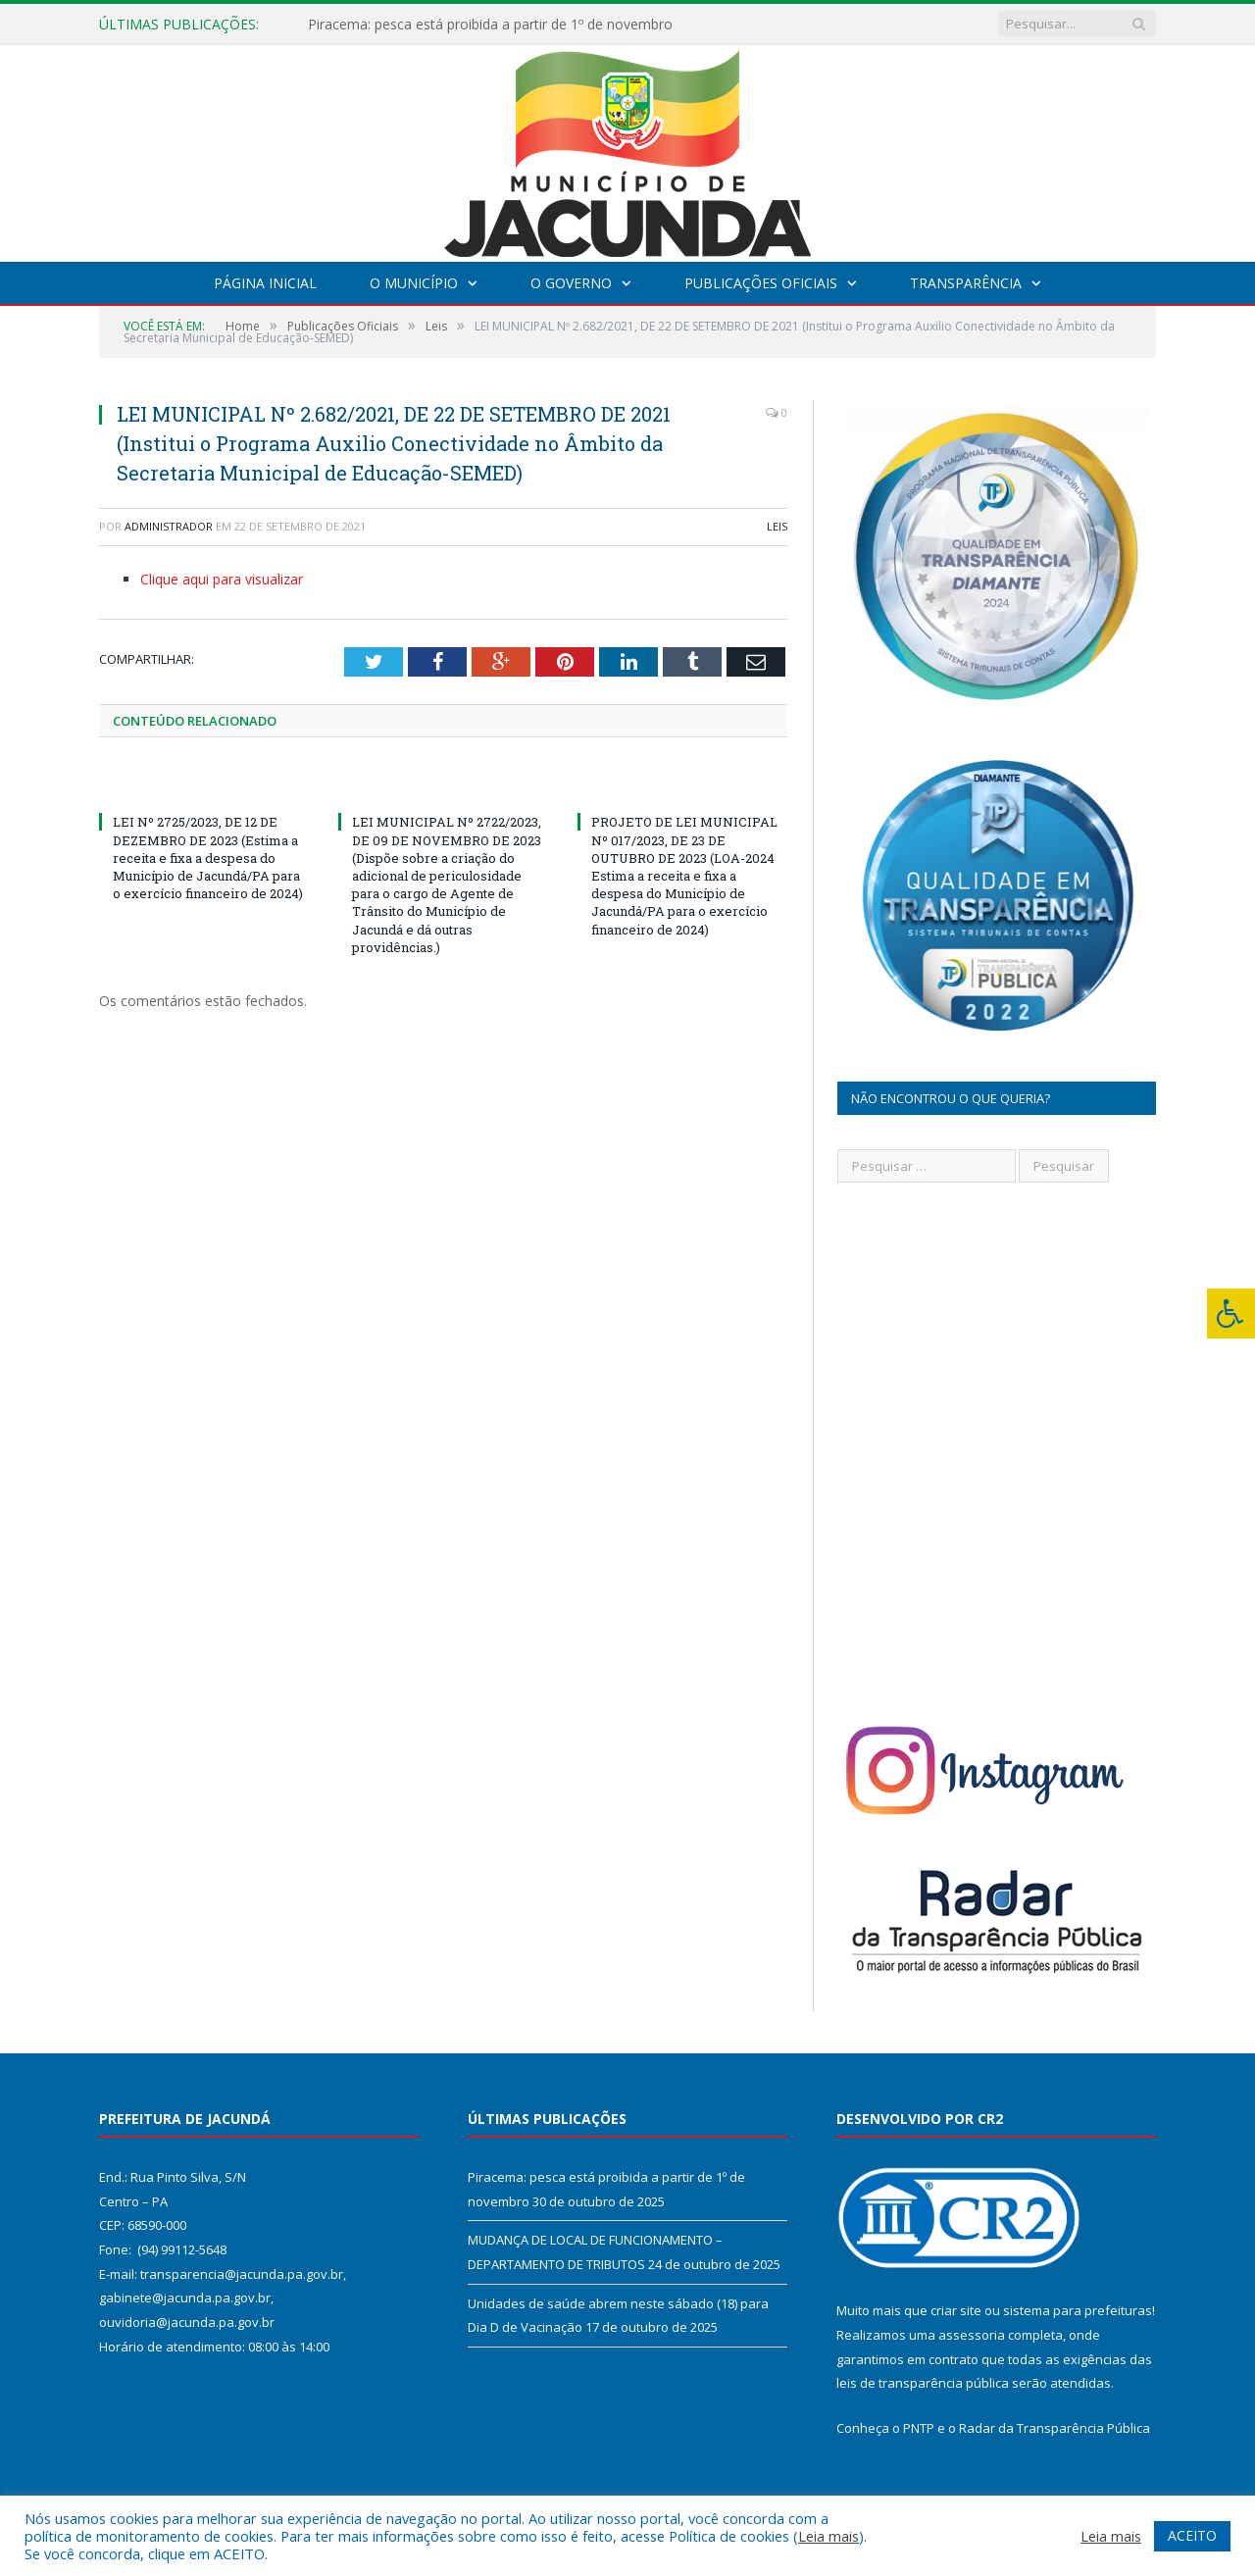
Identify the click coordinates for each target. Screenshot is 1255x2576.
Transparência (966, 283)
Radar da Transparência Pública (1054, 2428)
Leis (777, 526)
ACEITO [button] (1192, 2535)
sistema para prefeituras (1077, 2310)
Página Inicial (265, 283)
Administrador (169, 526)
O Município (414, 283)
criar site (955, 2310)
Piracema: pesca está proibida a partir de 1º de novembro (490, 24)
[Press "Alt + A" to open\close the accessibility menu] (1231, 1313)
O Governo (571, 283)
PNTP (918, 2428)
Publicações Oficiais (760, 283)
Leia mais (828, 2536)
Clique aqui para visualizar (221, 579)
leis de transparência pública (922, 2383)
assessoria (971, 2335)
